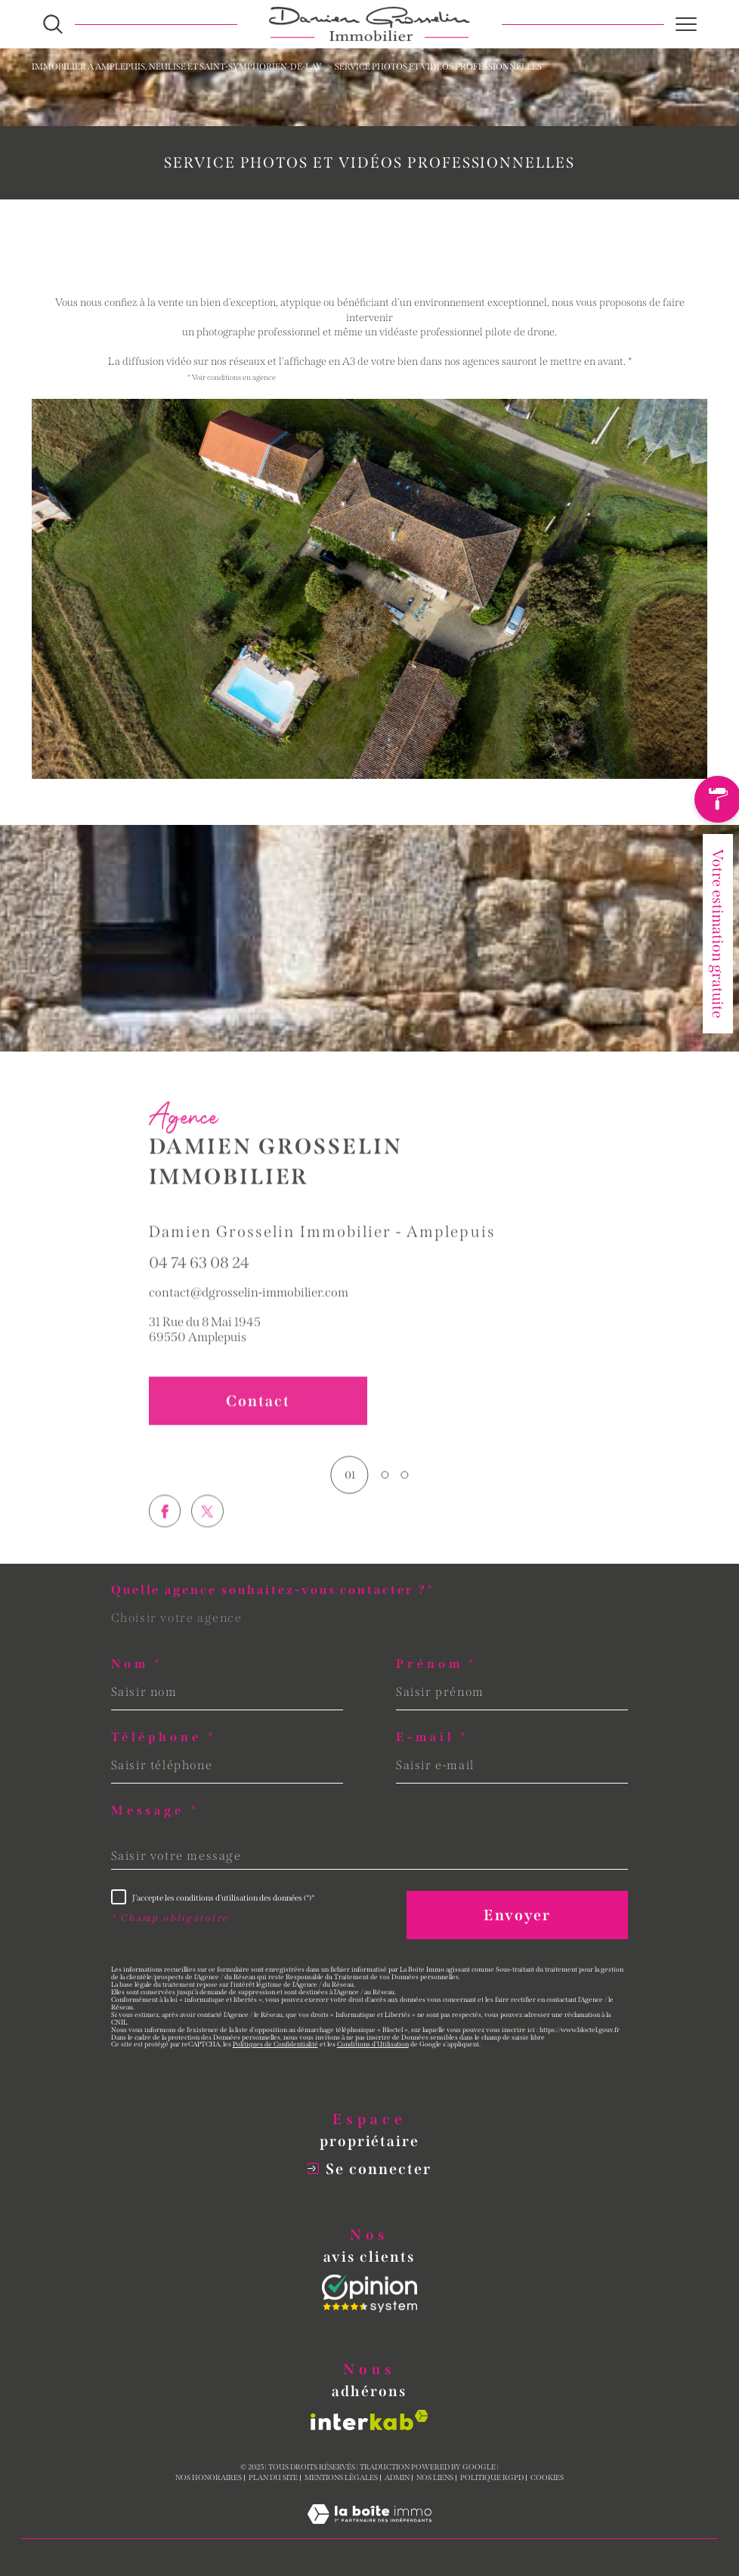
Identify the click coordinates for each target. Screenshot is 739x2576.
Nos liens (434, 2477)
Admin (397, 2477)
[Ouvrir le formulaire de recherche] (52, 24)
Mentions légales (341, 2477)
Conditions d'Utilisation (373, 2044)
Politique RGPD (492, 2477)
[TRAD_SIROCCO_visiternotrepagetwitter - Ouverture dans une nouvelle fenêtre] (207, 1545)
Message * (155, 1811)
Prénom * (437, 1664)
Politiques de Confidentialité (275, 2044)
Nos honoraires (208, 2477)
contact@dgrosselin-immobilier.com (248, 1309)
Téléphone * (164, 1737)
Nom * (137, 1664)
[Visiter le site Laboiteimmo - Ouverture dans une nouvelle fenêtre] (369, 2531)
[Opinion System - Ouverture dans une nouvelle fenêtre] (369, 2293)
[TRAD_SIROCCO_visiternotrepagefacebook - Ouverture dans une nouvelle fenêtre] (165, 1545)
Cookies (547, 2478)
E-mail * (432, 1737)
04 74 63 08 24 (199, 1280)
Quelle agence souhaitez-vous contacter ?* (272, 1590)
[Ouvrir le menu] (686, 24)
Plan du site (273, 2477)
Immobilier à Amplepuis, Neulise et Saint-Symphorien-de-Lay (177, 66)
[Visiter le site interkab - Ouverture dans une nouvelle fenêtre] (369, 2420)
